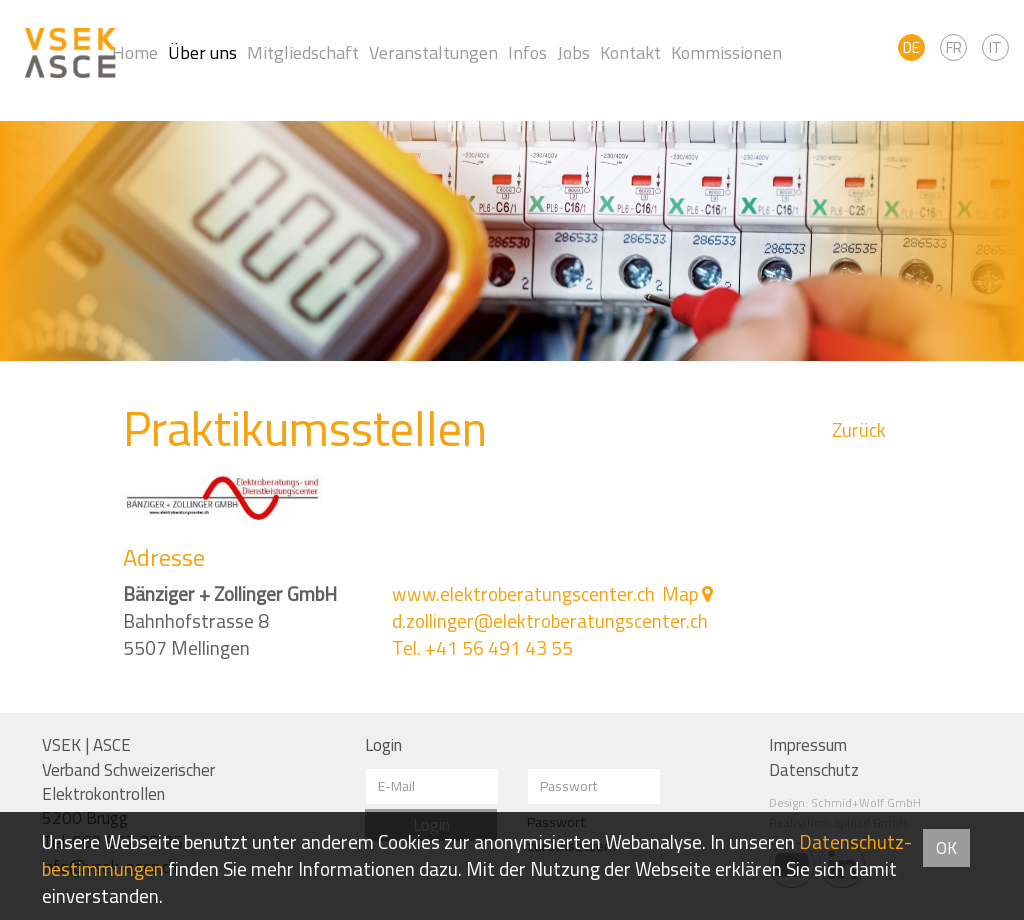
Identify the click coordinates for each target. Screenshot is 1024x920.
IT (995, 47)
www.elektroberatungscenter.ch (523, 594)
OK (946, 848)
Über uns (202, 52)
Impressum (808, 745)
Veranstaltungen (433, 52)
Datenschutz (814, 770)
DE (911, 47)
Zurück (859, 430)
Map (680, 594)
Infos (527, 52)
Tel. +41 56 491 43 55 (482, 648)
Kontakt (630, 52)
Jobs (573, 52)
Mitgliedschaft (303, 52)
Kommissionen (726, 52)
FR (954, 47)
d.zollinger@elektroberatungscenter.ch (550, 621)
